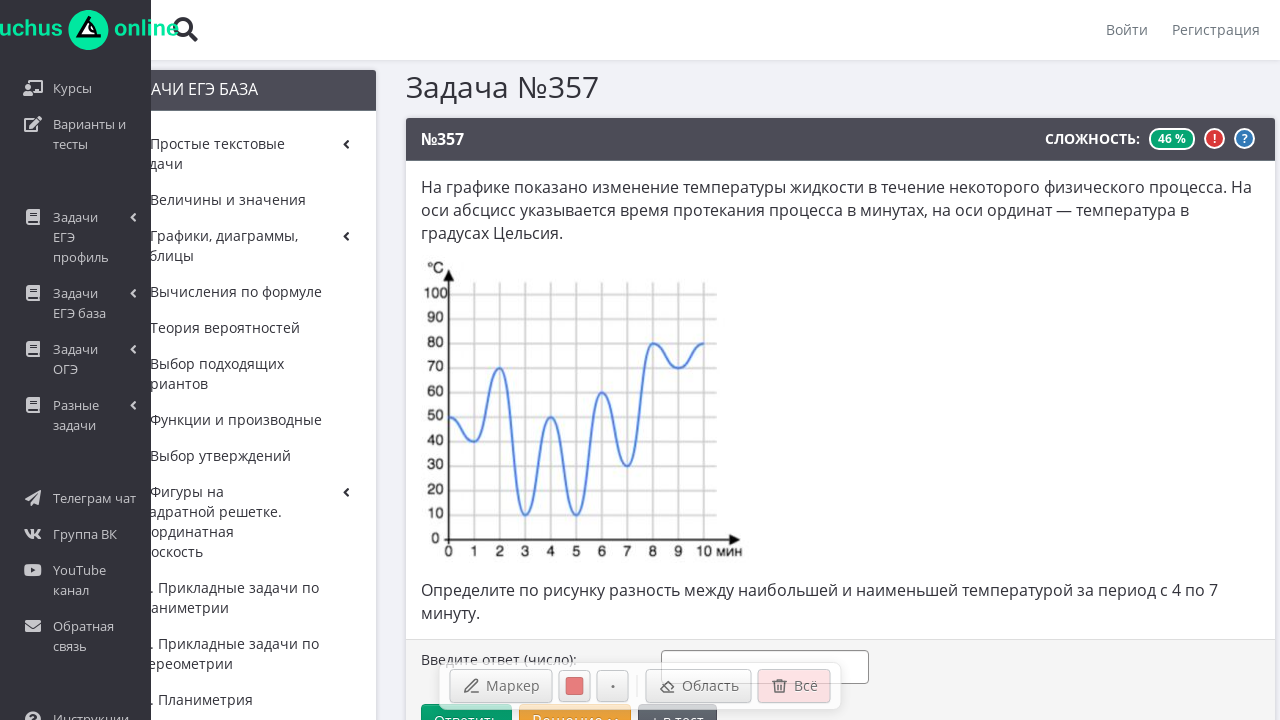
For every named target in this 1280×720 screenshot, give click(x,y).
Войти (1127, 29)
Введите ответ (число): (475, 637)
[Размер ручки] (613, 686)
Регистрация (1216, 29)
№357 (418, 139)
